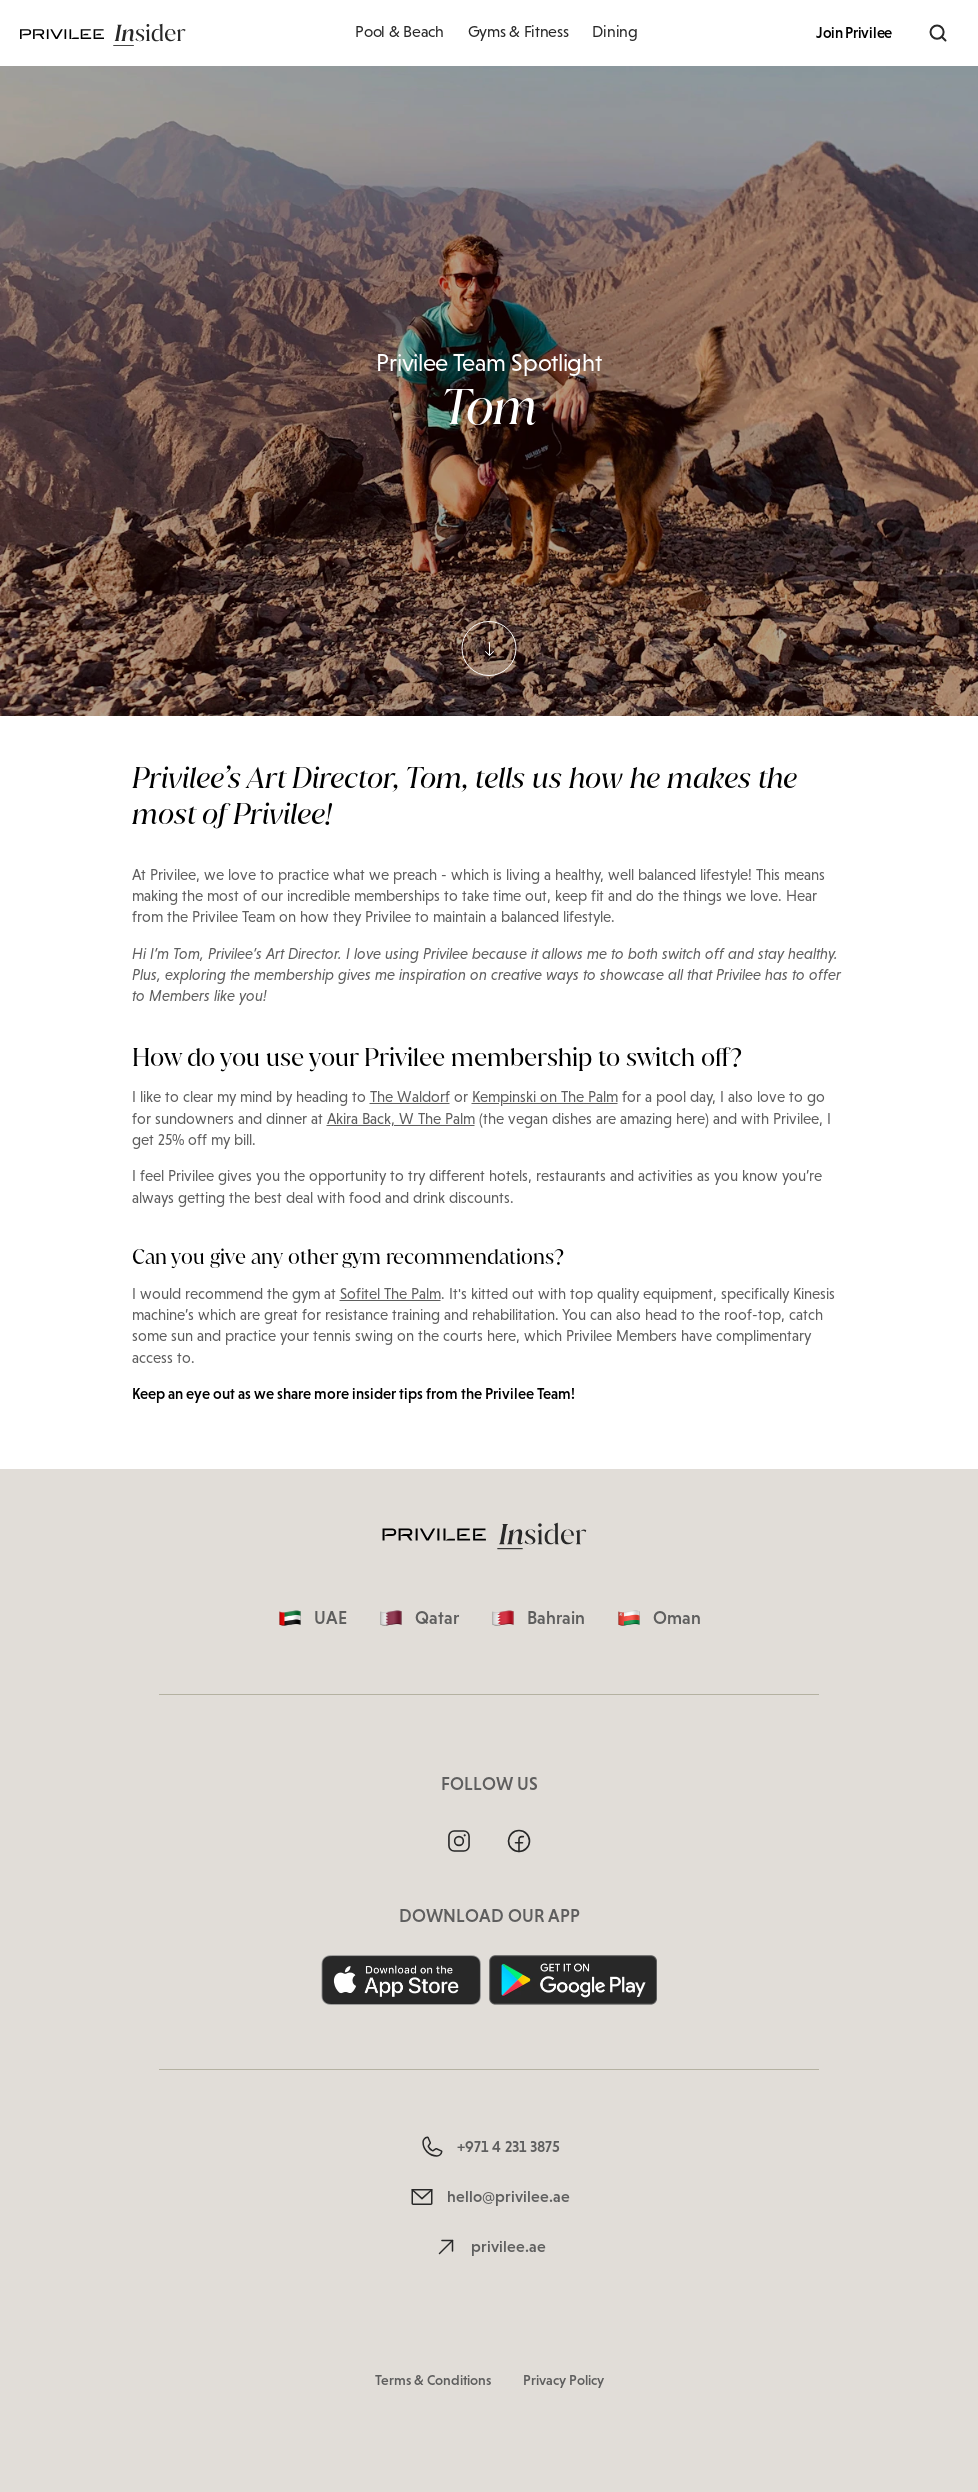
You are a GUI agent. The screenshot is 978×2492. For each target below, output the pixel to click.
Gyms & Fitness (518, 31)
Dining (614, 31)
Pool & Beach (399, 31)
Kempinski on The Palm (545, 1097)
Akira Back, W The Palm (401, 1119)
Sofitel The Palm (390, 1294)
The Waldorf (410, 1097)
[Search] (938, 33)
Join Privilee (854, 33)
